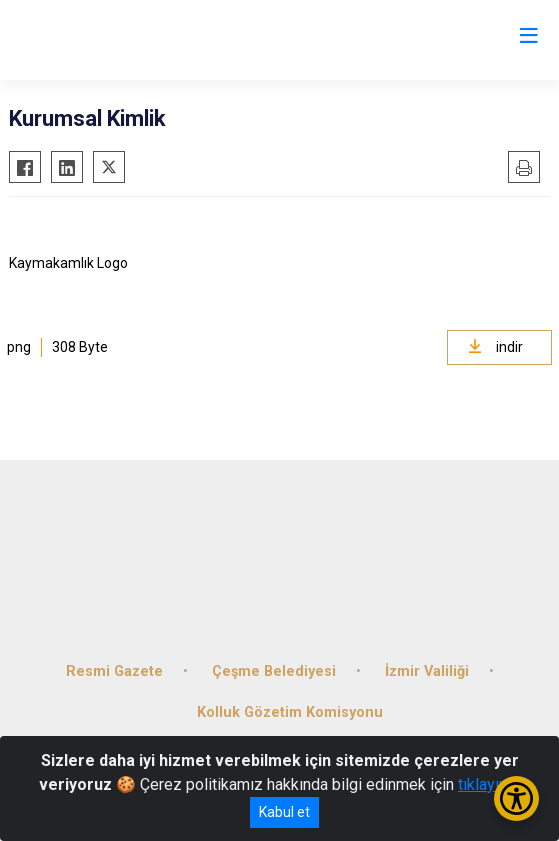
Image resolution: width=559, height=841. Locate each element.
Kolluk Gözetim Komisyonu (290, 712)
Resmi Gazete (114, 671)
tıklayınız (489, 784)
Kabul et (284, 812)
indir (495, 347)
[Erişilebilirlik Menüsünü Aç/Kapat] (516, 798)
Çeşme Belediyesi (274, 671)
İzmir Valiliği (427, 671)
